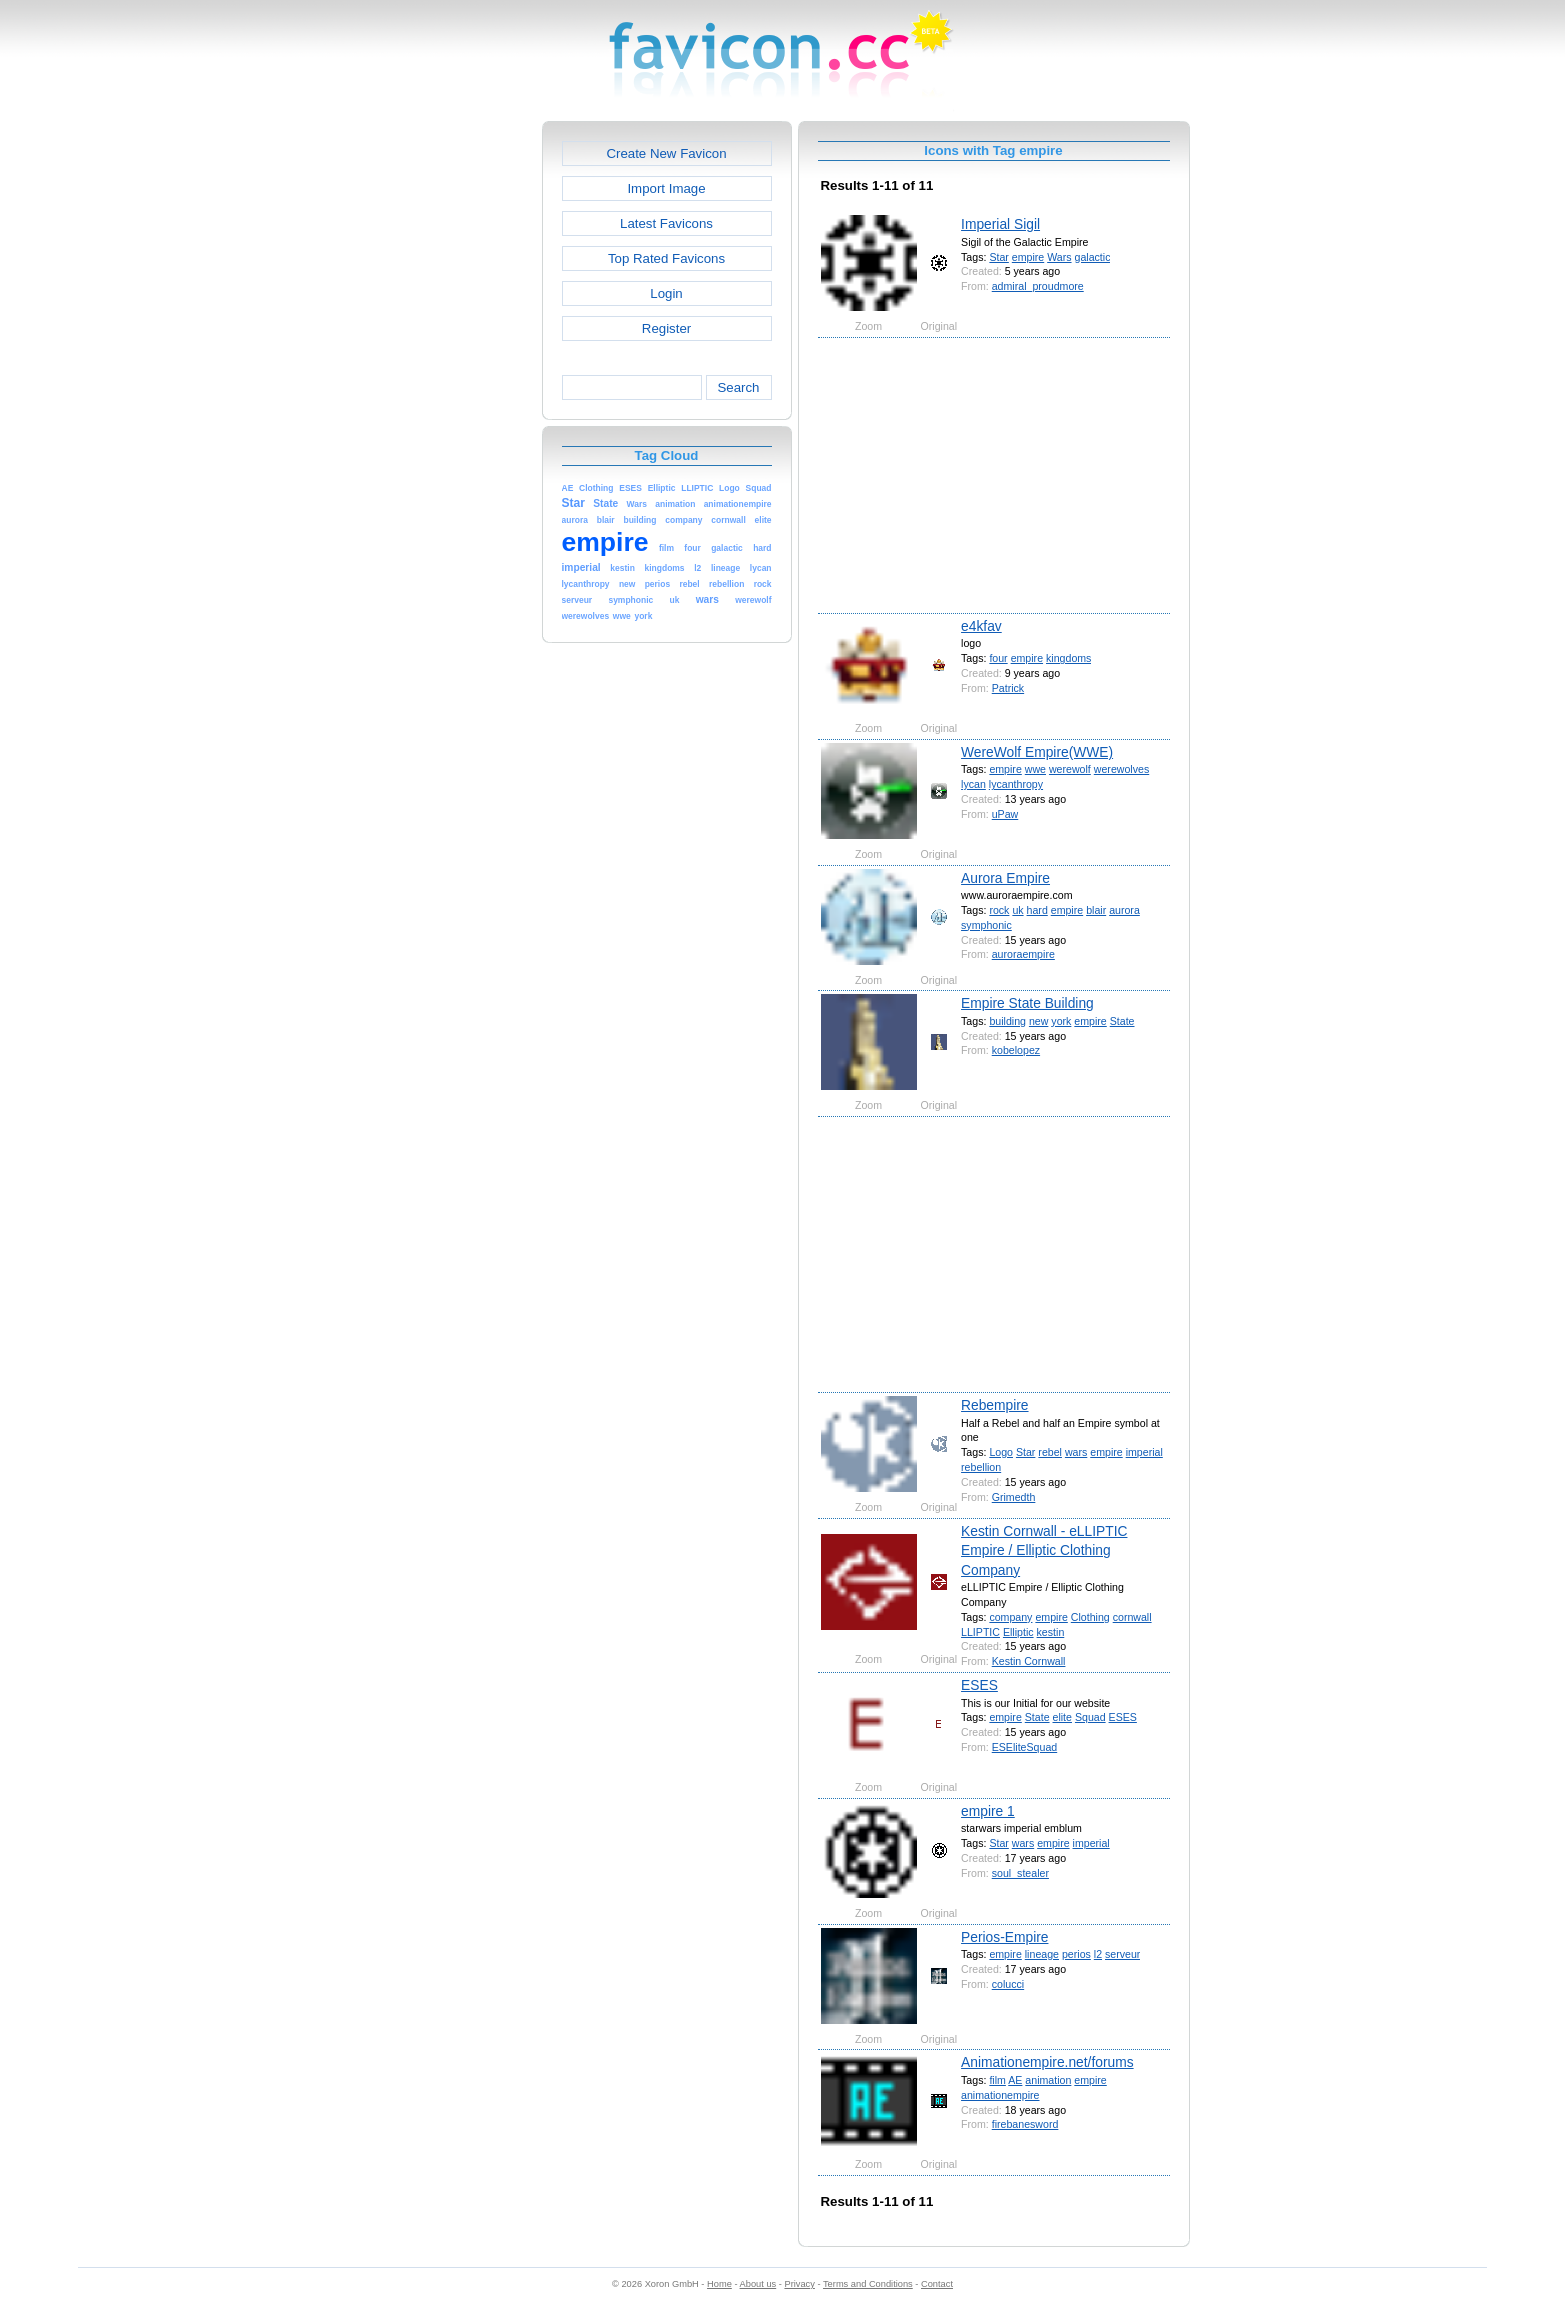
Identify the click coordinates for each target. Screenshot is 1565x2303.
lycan (973, 784)
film (997, 2080)
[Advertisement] (456, 421)
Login (666, 293)
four (998, 658)
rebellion (981, 1467)
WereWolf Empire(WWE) (1037, 752)
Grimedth (1014, 1497)
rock (999, 910)
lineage (1042, 1954)
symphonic (986, 925)
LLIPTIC (980, 1632)
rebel (1050, 1452)
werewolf (1070, 769)
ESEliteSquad (1024, 1747)
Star (998, 257)
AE (1015, 2080)
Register (666, 328)
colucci (1008, 1984)
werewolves (1121, 769)
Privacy (799, 2284)
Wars (1059, 257)
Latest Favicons (666, 223)
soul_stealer (1020, 1873)
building (1007, 1021)
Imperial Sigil (1000, 224)
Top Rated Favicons (666, 258)
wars (1076, 1452)
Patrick (1008, 688)
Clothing (1090, 1617)
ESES (979, 1685)
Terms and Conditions (868, 2284)
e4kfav (981, 626)
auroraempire (1023, 954)
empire (1028, 257)
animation (1048, 2080)
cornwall (1132, 1617)
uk (1017, 910)
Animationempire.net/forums (1047, 2062)
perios (1076, 1954)
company (1010, 1617)
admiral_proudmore (1038, 286)
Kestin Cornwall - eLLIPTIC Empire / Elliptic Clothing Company (1044, 1550)
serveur (1122, 1954)
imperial (1144, 1452)
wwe (1035, 769)
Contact (937, 2284)
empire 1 (988, 1811)
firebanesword (1025, 2124)
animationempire (1000, 2095)
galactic (1093, 257)
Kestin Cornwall (1029, 1661)
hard (1037, 910)
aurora (1124, 910)
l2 (1098, 1954)
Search (738, 387)
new (1038, 1021)
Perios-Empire (1004, 1937)
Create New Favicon (666, 153)
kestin (1051, 1632)
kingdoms (1068, 658)
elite (1062, 1717)
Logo (1001, 1452)
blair (1096, 910)
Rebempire (994, 1405)
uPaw (1005, 814)
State (1122, 1021)
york (1061, 1021)
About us (758, 2284)
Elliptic (1018, 1632)
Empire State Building (1027, 1003)
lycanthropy (1016, 784)
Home (719, 2284)
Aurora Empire (1005, 878)
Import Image (666, 188)
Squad (1090, 1717)
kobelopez (1016, 1050)
